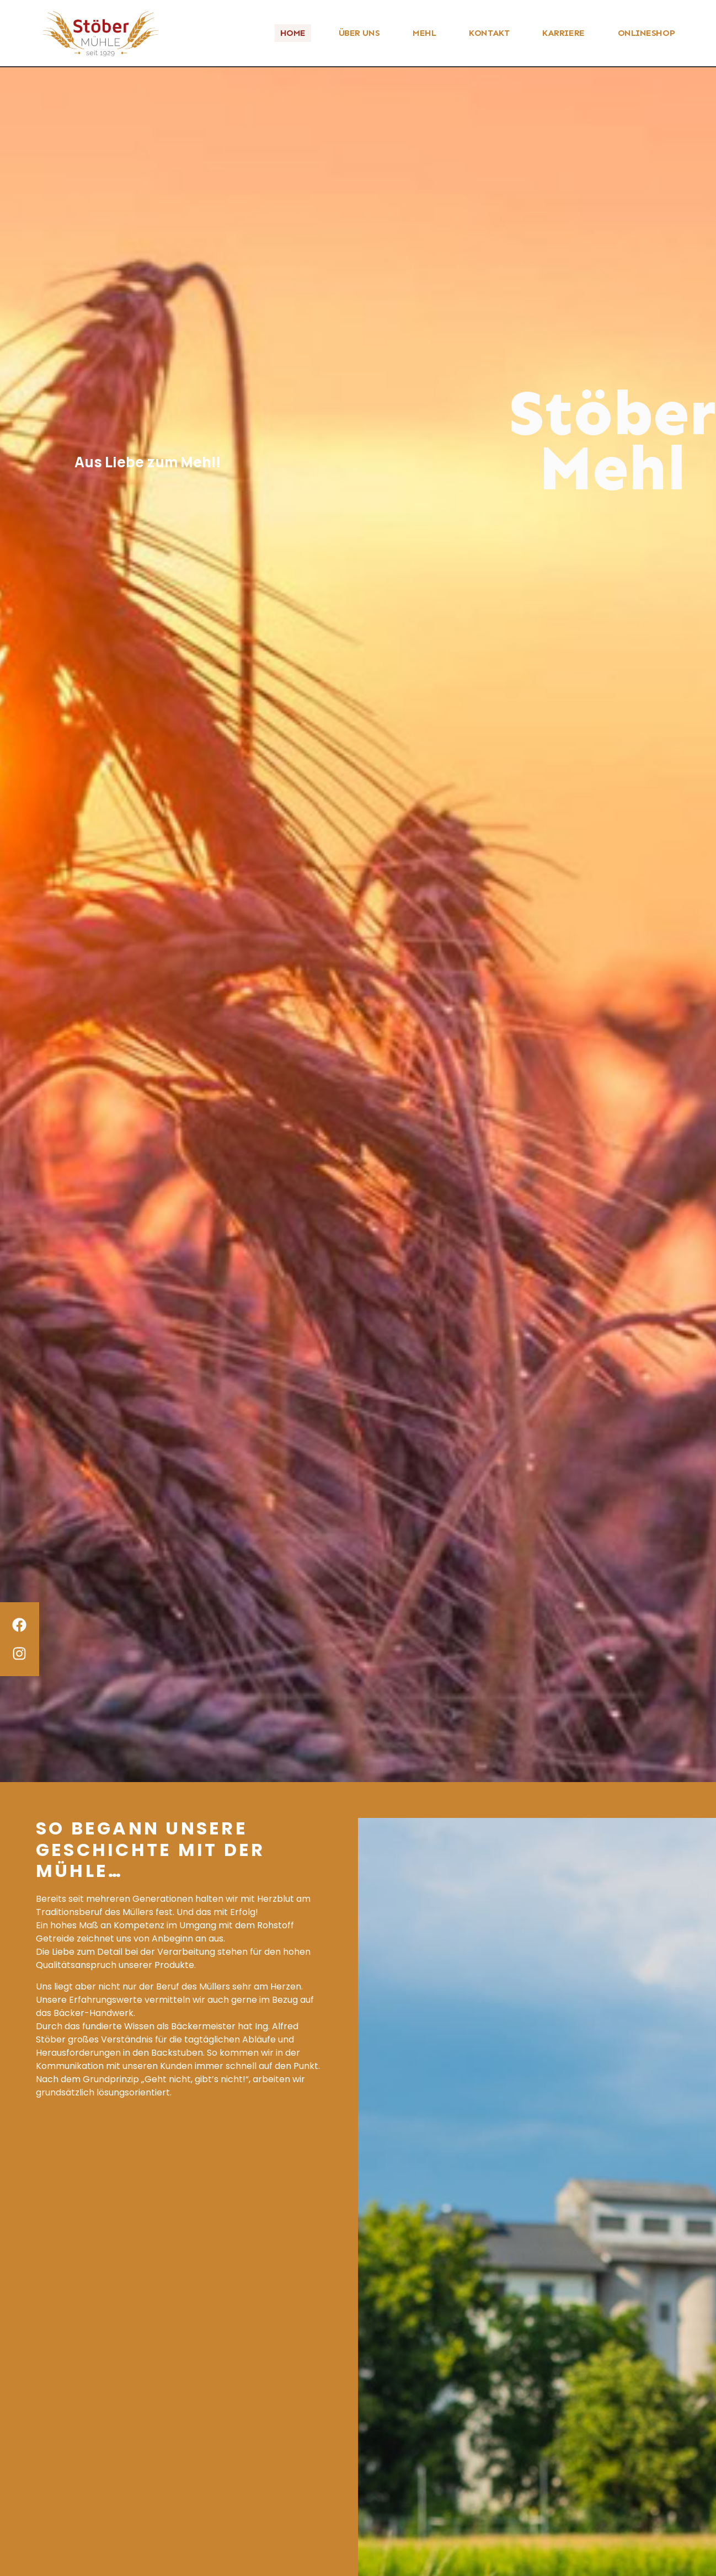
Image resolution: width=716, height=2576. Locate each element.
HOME (293, 33)
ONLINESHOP (646, 33)
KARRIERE (563, 33)
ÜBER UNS (359, 33)
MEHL (424, 33)
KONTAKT (489, 33)
